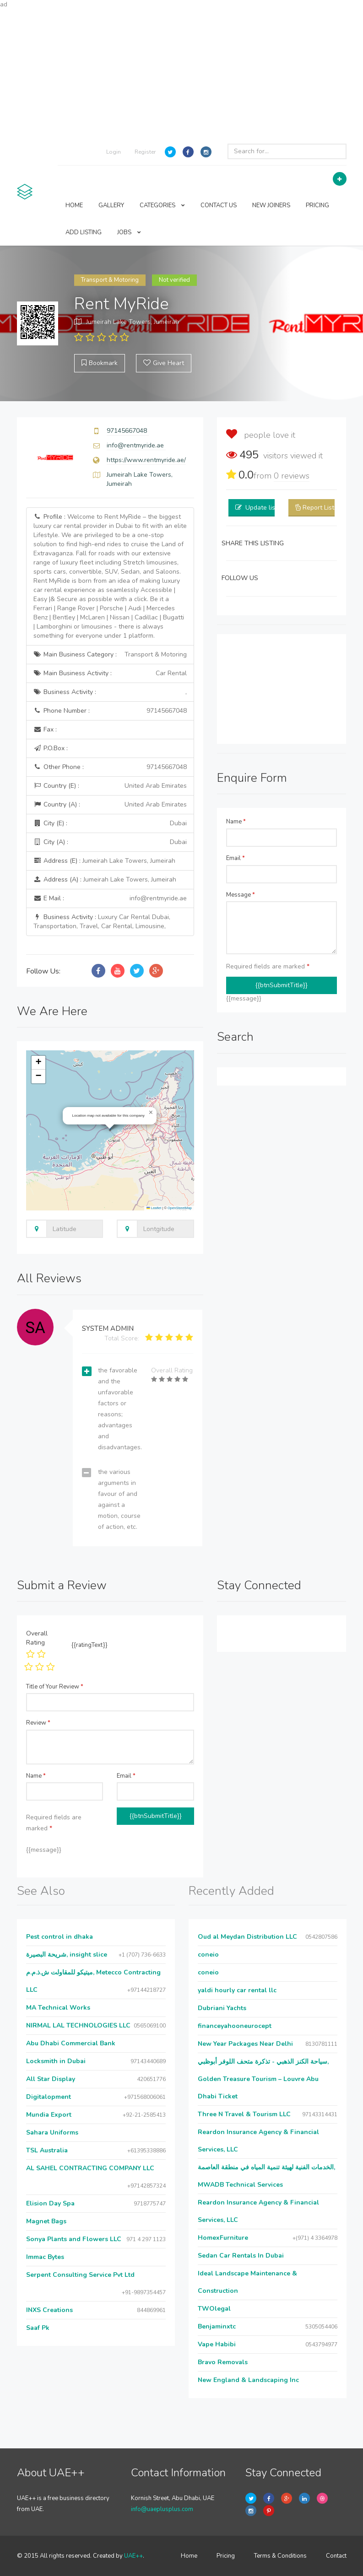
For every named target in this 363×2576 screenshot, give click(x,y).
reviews (291, 475)
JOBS (129, 232)
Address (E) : (104, 860)
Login (113, 152)
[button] (151, 1112)
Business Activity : (110, 692)
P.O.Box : (50, 748)
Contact (336, 2556)
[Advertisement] (181, 73)
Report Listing (323, 507)
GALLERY (111, 205)
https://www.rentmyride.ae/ (146, 460)
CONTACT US (218, 205)
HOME (74, 205)
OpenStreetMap (180, 1208)
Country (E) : (110, 786)
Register (145, 152)
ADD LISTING (83, 232)
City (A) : (110, 842)
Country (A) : (110, 804)
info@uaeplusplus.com (162, 2509)
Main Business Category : (110, 654)
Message (240, 895)
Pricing (226, 2556)
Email (235, 858)
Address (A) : (104, 879)
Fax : (45, 729)
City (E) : (110, 823)
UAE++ (133, 2556)
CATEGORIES (162, 205)
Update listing (265, 507)
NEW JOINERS (271, 205)
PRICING (317, 205)
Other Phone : (110, 767)
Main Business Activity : (110, 673)
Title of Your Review (54, 1687)
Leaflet (153, 1208)
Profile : (110, 576)
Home (189, 2556)
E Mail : (110, 898)
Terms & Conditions (280, 2556)
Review (38, 1723)
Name (236, 821)
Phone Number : (110, 710)
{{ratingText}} (89, 1645)
